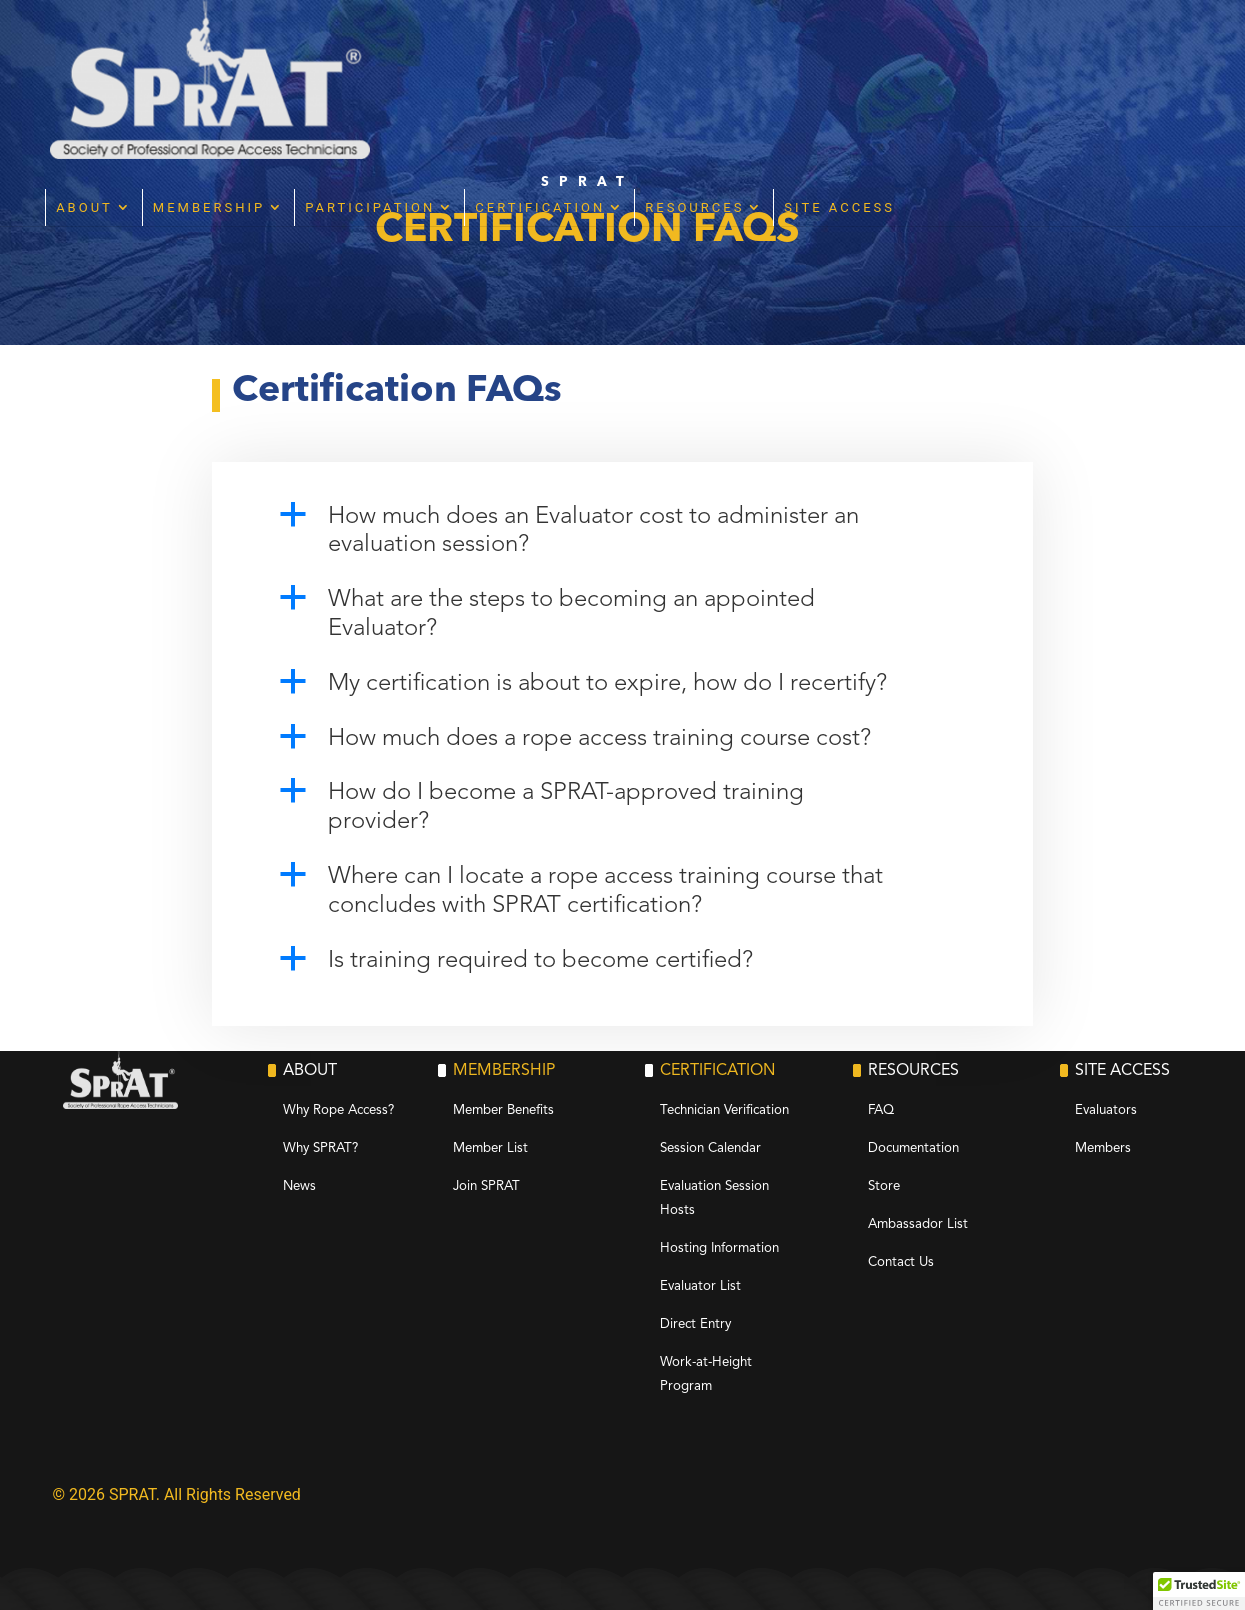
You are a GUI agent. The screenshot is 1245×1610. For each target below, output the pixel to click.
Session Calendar (710, 1148)
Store (884, 1186)
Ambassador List (918, 1224)
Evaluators (1106, 1110)
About (315, 48)
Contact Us (901, 1262)
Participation (601, 48)
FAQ (881, 1110)
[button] (623, 537)
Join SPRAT (486, 1186)
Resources (925, 48)
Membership (439, 48)
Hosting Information (719, 1248)
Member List (490, 1148)
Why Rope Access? (338, 1110)
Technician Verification (724, 1110)
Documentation (913, 1148)
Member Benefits (503, 1110)
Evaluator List (700, 1286)
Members (1103, 1148)
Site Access (1070, 48)
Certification (771, 48)
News (299, 1186)
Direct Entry (695, 1324)
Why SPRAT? (320, 1148)
